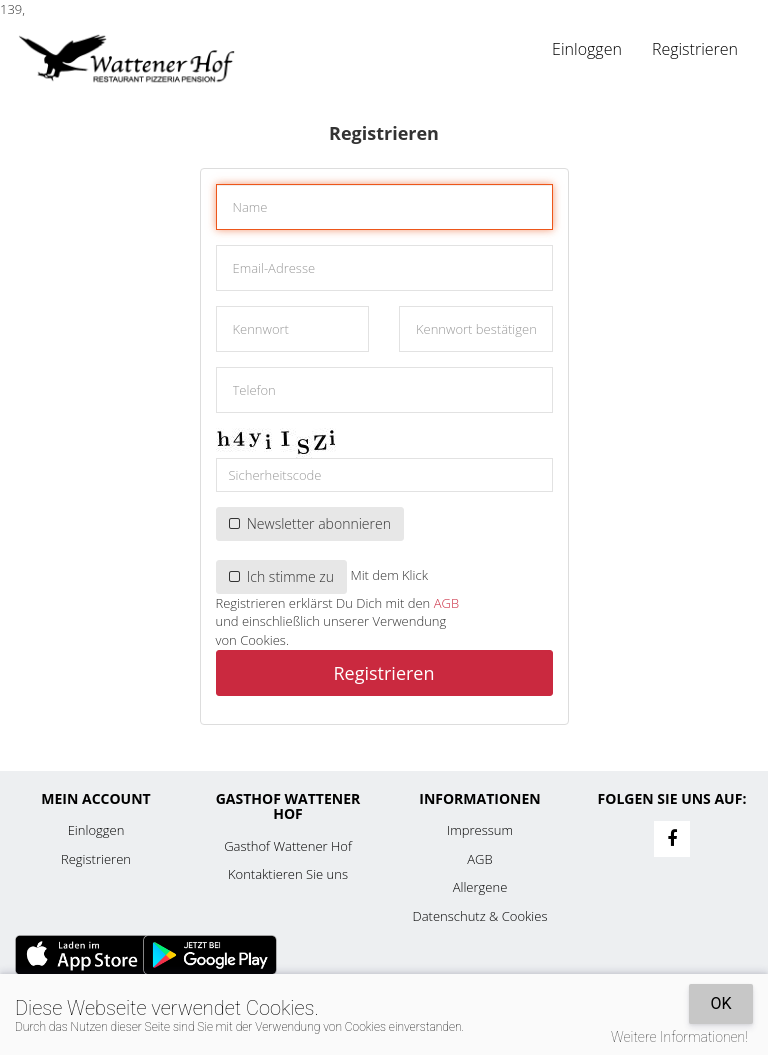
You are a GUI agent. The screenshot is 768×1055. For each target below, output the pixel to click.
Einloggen (587, 49)
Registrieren (695, 49)
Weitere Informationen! (679, 1037)
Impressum (480, 830)
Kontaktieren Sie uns (288, 874)
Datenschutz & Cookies (480, 916)
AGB (446, 603)
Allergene (480, 887)
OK (720, 1003)
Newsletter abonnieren (310, 523)
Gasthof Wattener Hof (288, 846)
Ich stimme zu (282, 576)
